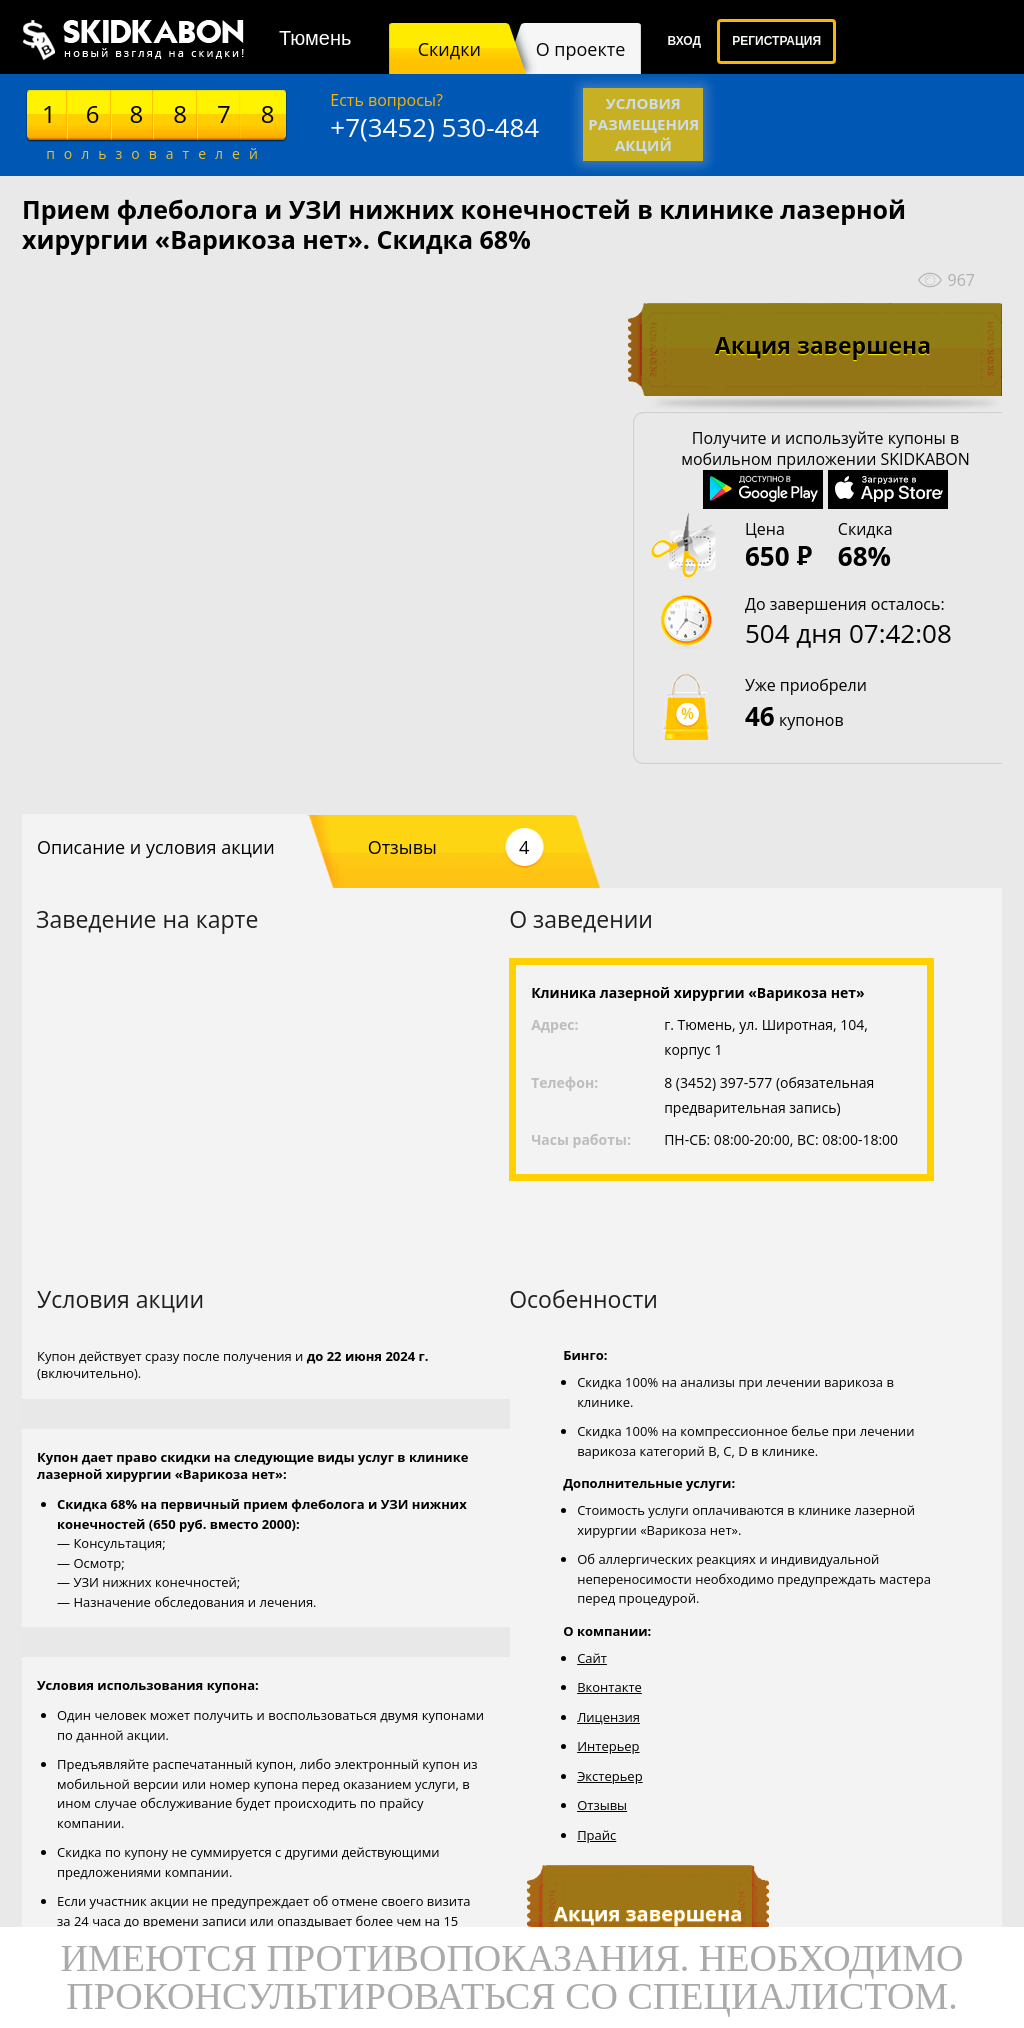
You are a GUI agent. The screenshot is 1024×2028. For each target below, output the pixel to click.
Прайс (596, 1835)
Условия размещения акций (643, 124)
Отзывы (456, 847)
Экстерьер (609, 1776)
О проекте (581, 49)
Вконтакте (609, 1687)
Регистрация (776, 41)
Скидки (449, 49)
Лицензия (608, 1717)
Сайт (592, 1658)
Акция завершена (823, 345)
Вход (684, 41)
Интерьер (608, 1746)
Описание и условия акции (156, 847)
